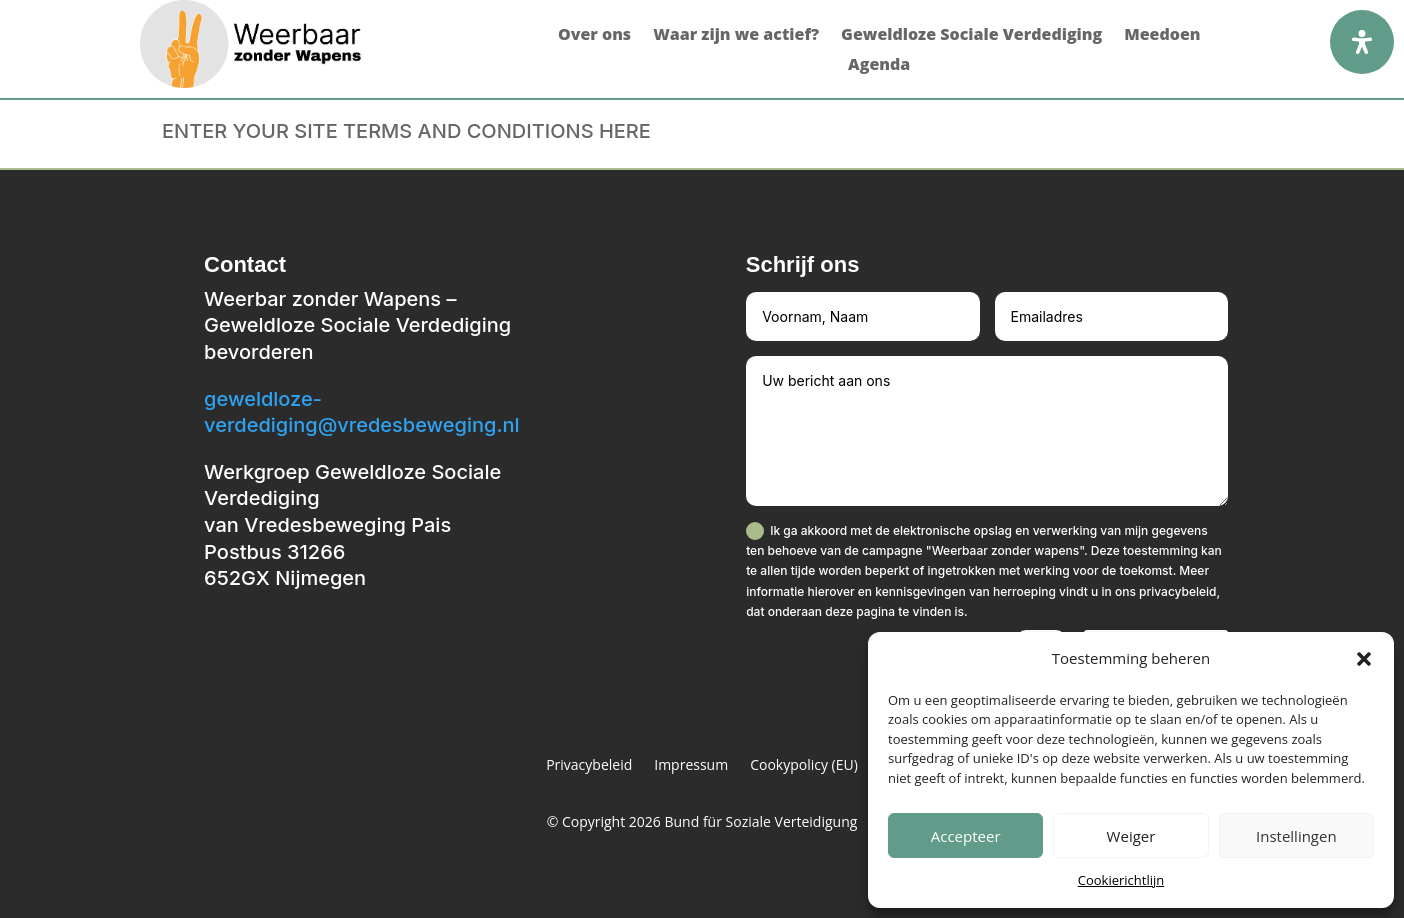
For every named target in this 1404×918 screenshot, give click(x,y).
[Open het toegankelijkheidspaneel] (1362, 42)
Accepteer (966, 836)
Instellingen (1296, 836)
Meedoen (1162, 36)
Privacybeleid (589, 766)
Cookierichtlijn (1121, 880)
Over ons (594, 36)
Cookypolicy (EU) (804, 766)
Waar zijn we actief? (736, 36)
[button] (1364, 659)
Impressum (691, 766)
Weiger (1131, 836)
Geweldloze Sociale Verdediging (971, 36)
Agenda (879, 66)
